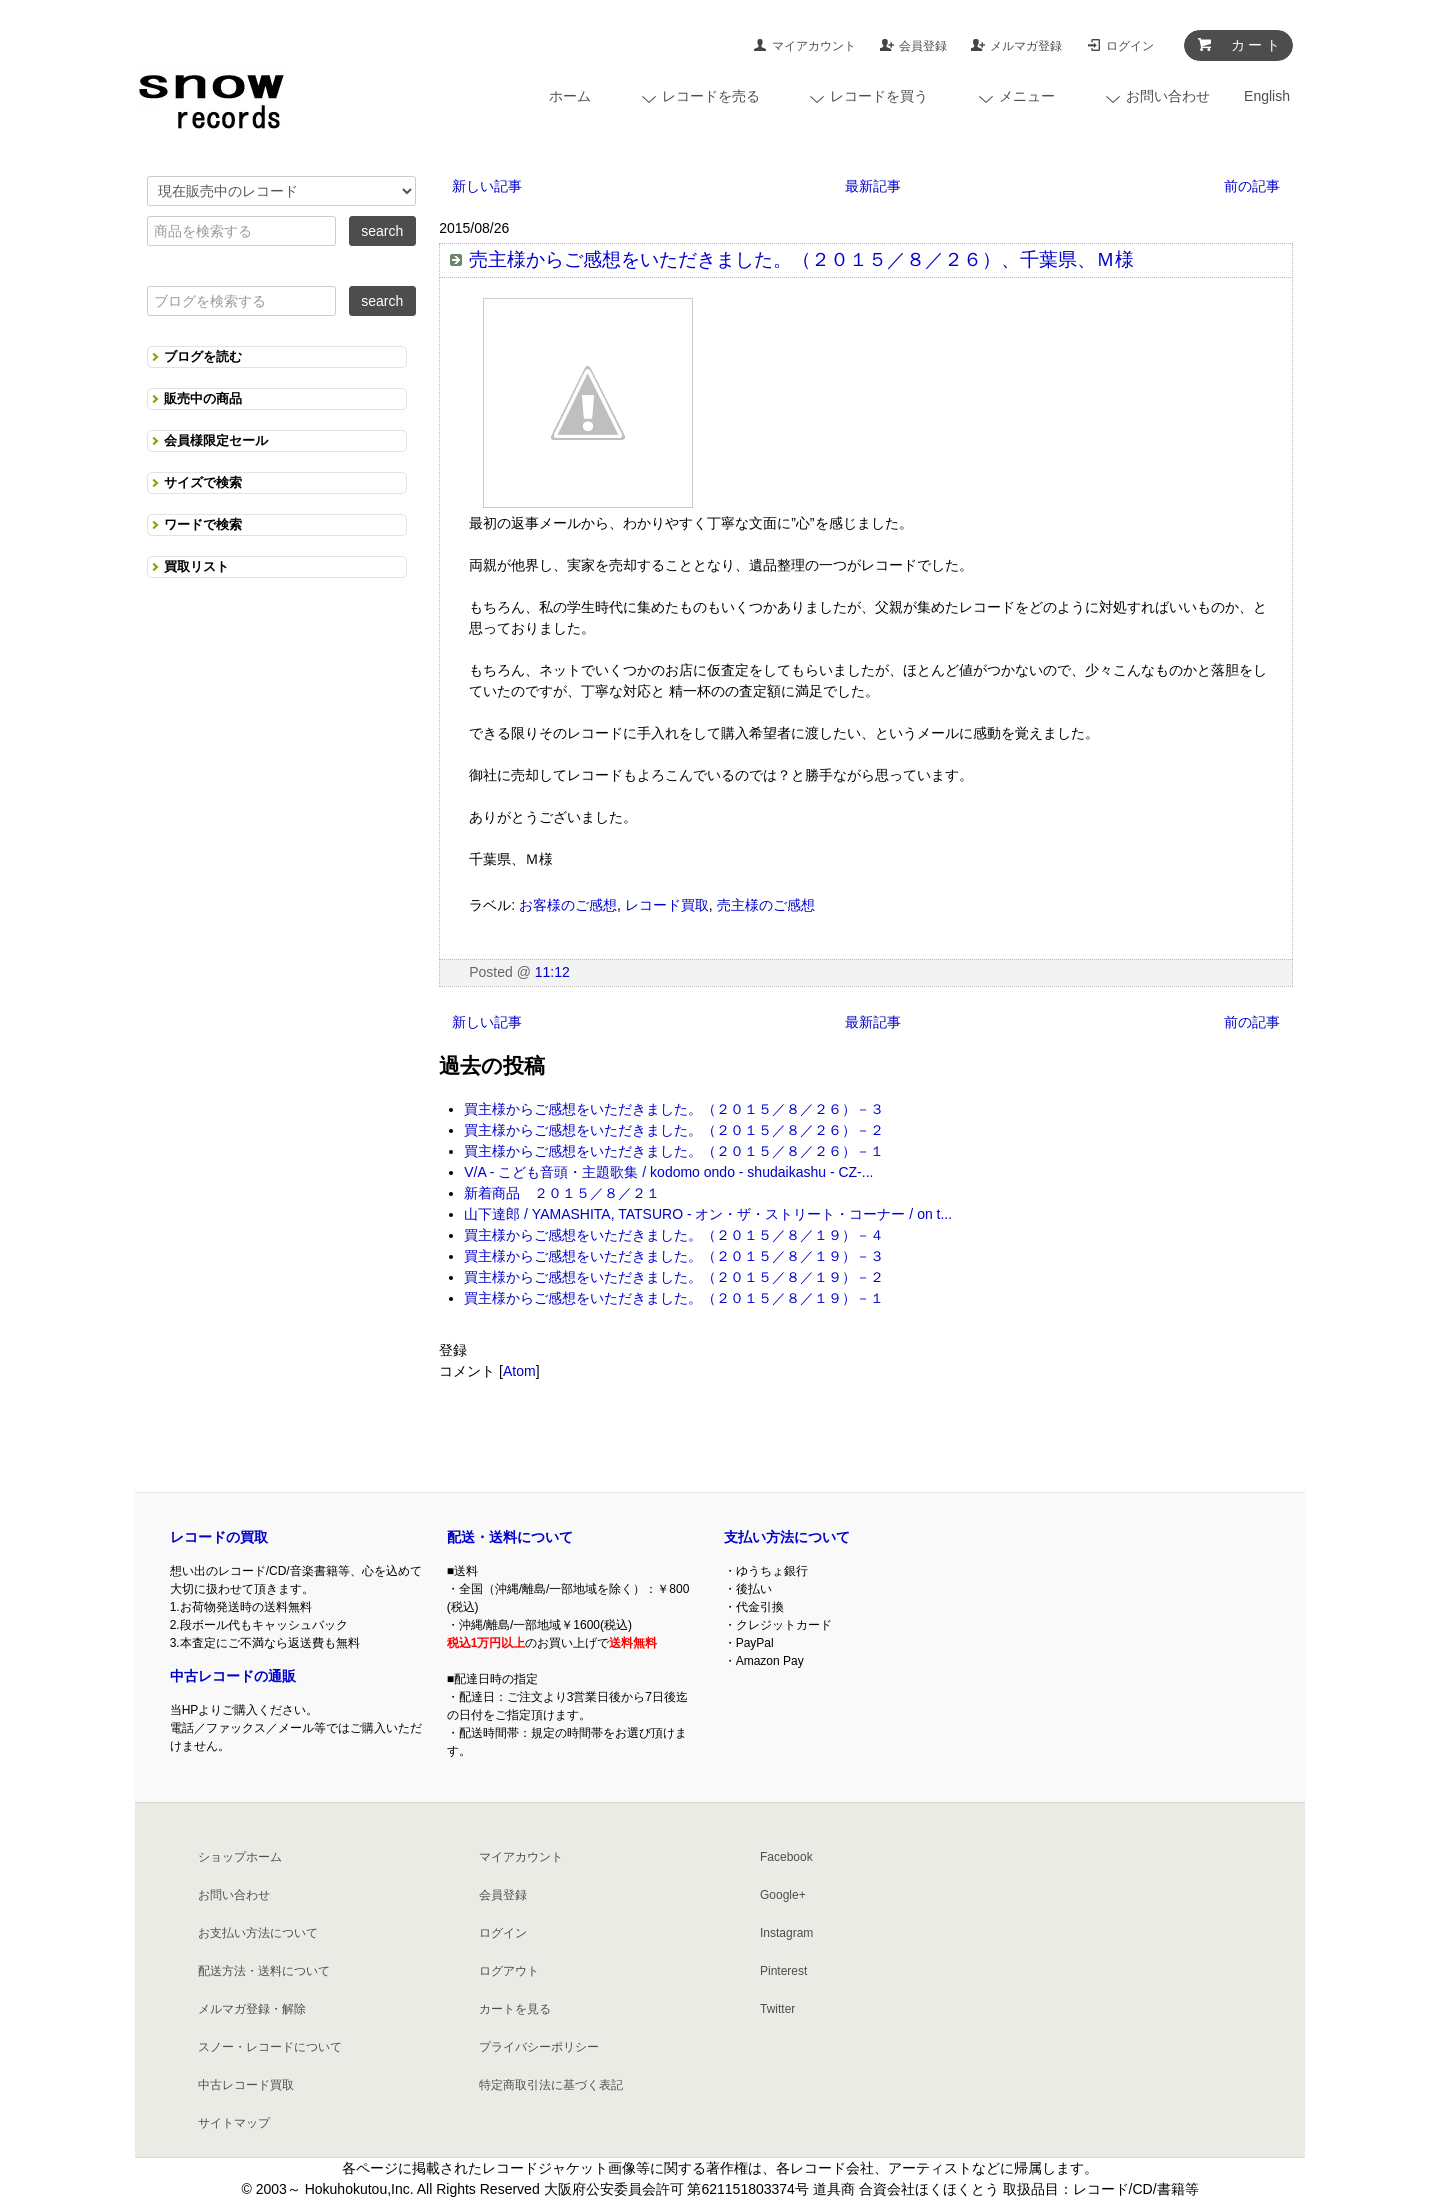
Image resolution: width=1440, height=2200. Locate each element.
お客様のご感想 (568, 905)
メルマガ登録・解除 (252, 2009)
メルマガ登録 (1026, 46)
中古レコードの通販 (233, 1676)
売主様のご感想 (766, 905)
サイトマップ (234, 2123)
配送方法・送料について (264, 1971)
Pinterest (783, 1971)
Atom (519, 1371)
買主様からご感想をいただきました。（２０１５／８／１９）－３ (674, 1256)
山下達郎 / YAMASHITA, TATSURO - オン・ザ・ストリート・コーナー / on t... (708, 1214)
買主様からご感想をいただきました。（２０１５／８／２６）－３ (674, 1109)
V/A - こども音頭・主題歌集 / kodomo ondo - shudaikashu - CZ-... (668, 1172)
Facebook (786, 1857)
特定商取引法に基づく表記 (551, 2085)
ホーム (570, 96)
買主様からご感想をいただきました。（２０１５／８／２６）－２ (674, 1130)
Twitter (777, 2009)
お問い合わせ (234, 1895)
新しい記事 (487, 186)
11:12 (552, 972)
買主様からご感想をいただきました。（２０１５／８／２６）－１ (674, 1151)
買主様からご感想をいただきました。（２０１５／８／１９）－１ (674, 1298)
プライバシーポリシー (539, 2047)
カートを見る (515, 2009)
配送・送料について (510, 1537)
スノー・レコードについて (270, 2047)
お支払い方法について (258, 1933)
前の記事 (1252, 186)
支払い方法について (787, 1537)
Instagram (786, 1933)
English (1267, 96)
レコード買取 (667, 905)
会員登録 (923, 46)
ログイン (1130, 46)
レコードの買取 (219, 1537)
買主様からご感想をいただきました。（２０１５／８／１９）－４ (674, 1235)
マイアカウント (814, 46)
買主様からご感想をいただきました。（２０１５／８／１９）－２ (674, 1277)
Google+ (783, 1895)
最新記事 (873, 186)
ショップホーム (240, 1857)
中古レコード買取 (246, 2085)
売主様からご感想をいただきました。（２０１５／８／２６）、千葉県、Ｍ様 (801, 259)
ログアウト (509, 1971)
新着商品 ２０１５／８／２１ (562, 1193)
